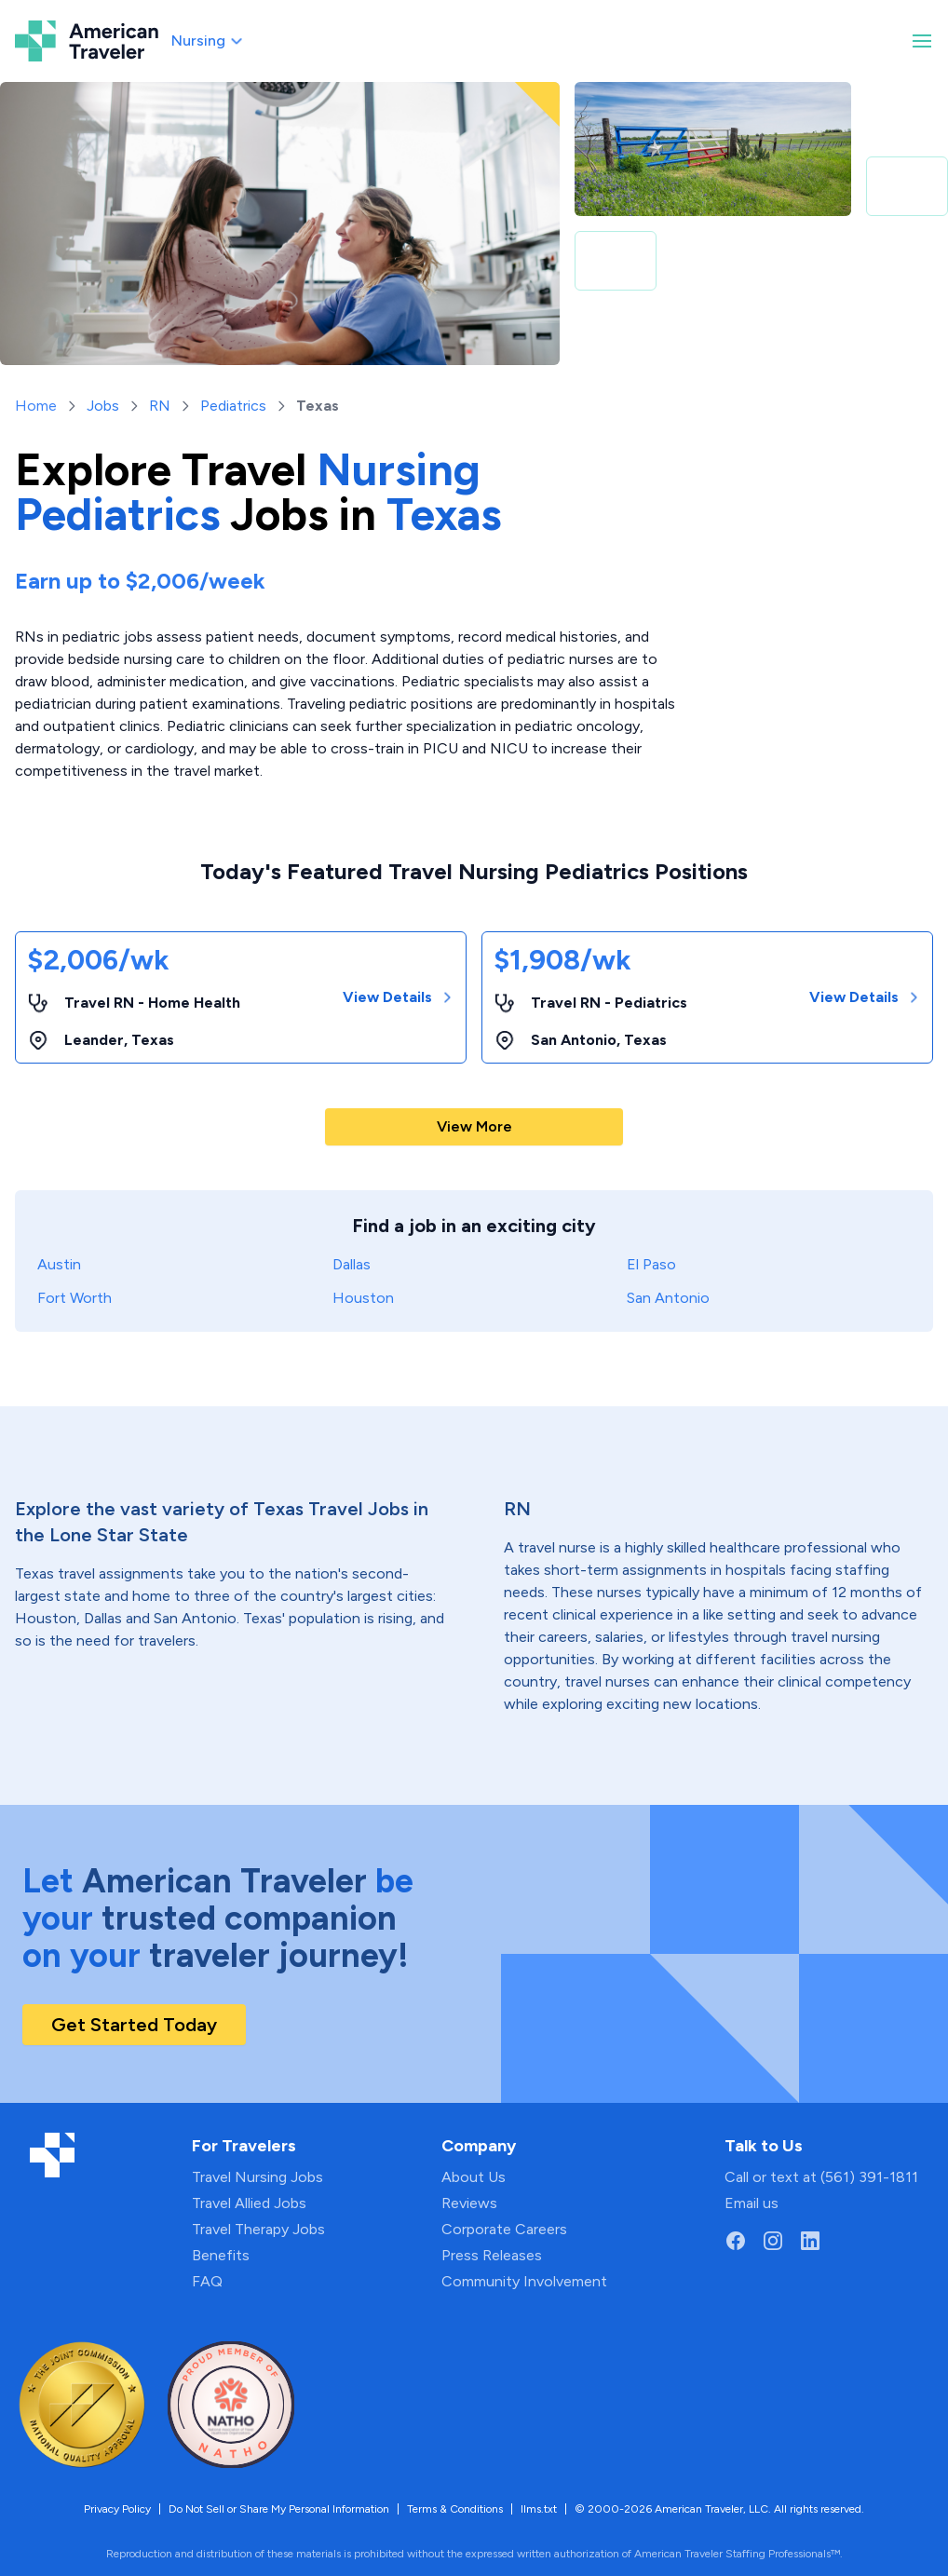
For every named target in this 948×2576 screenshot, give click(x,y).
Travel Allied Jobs (249, 2203)
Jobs (103, 405)
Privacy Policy (117, 2508)
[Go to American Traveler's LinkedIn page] (810, 2241)
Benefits (221, 2255)
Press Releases (491, 2255)
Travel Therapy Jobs (258, 2229)
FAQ (207, 2281)
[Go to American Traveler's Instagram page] (773, 2241)
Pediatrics (233, 405)
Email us (752, 2203)
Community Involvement (524, 2281)
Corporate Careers (504, 2229)
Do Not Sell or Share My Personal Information (279, 2508)
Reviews (469, 2203)
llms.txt (539, 2508)
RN (159, 405)
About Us (473, 2177)
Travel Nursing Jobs (257, 2177)
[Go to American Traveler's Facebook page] (736, 2241)
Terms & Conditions (455, 2508)
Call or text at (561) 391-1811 (821, 2177)
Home (36, 405)
